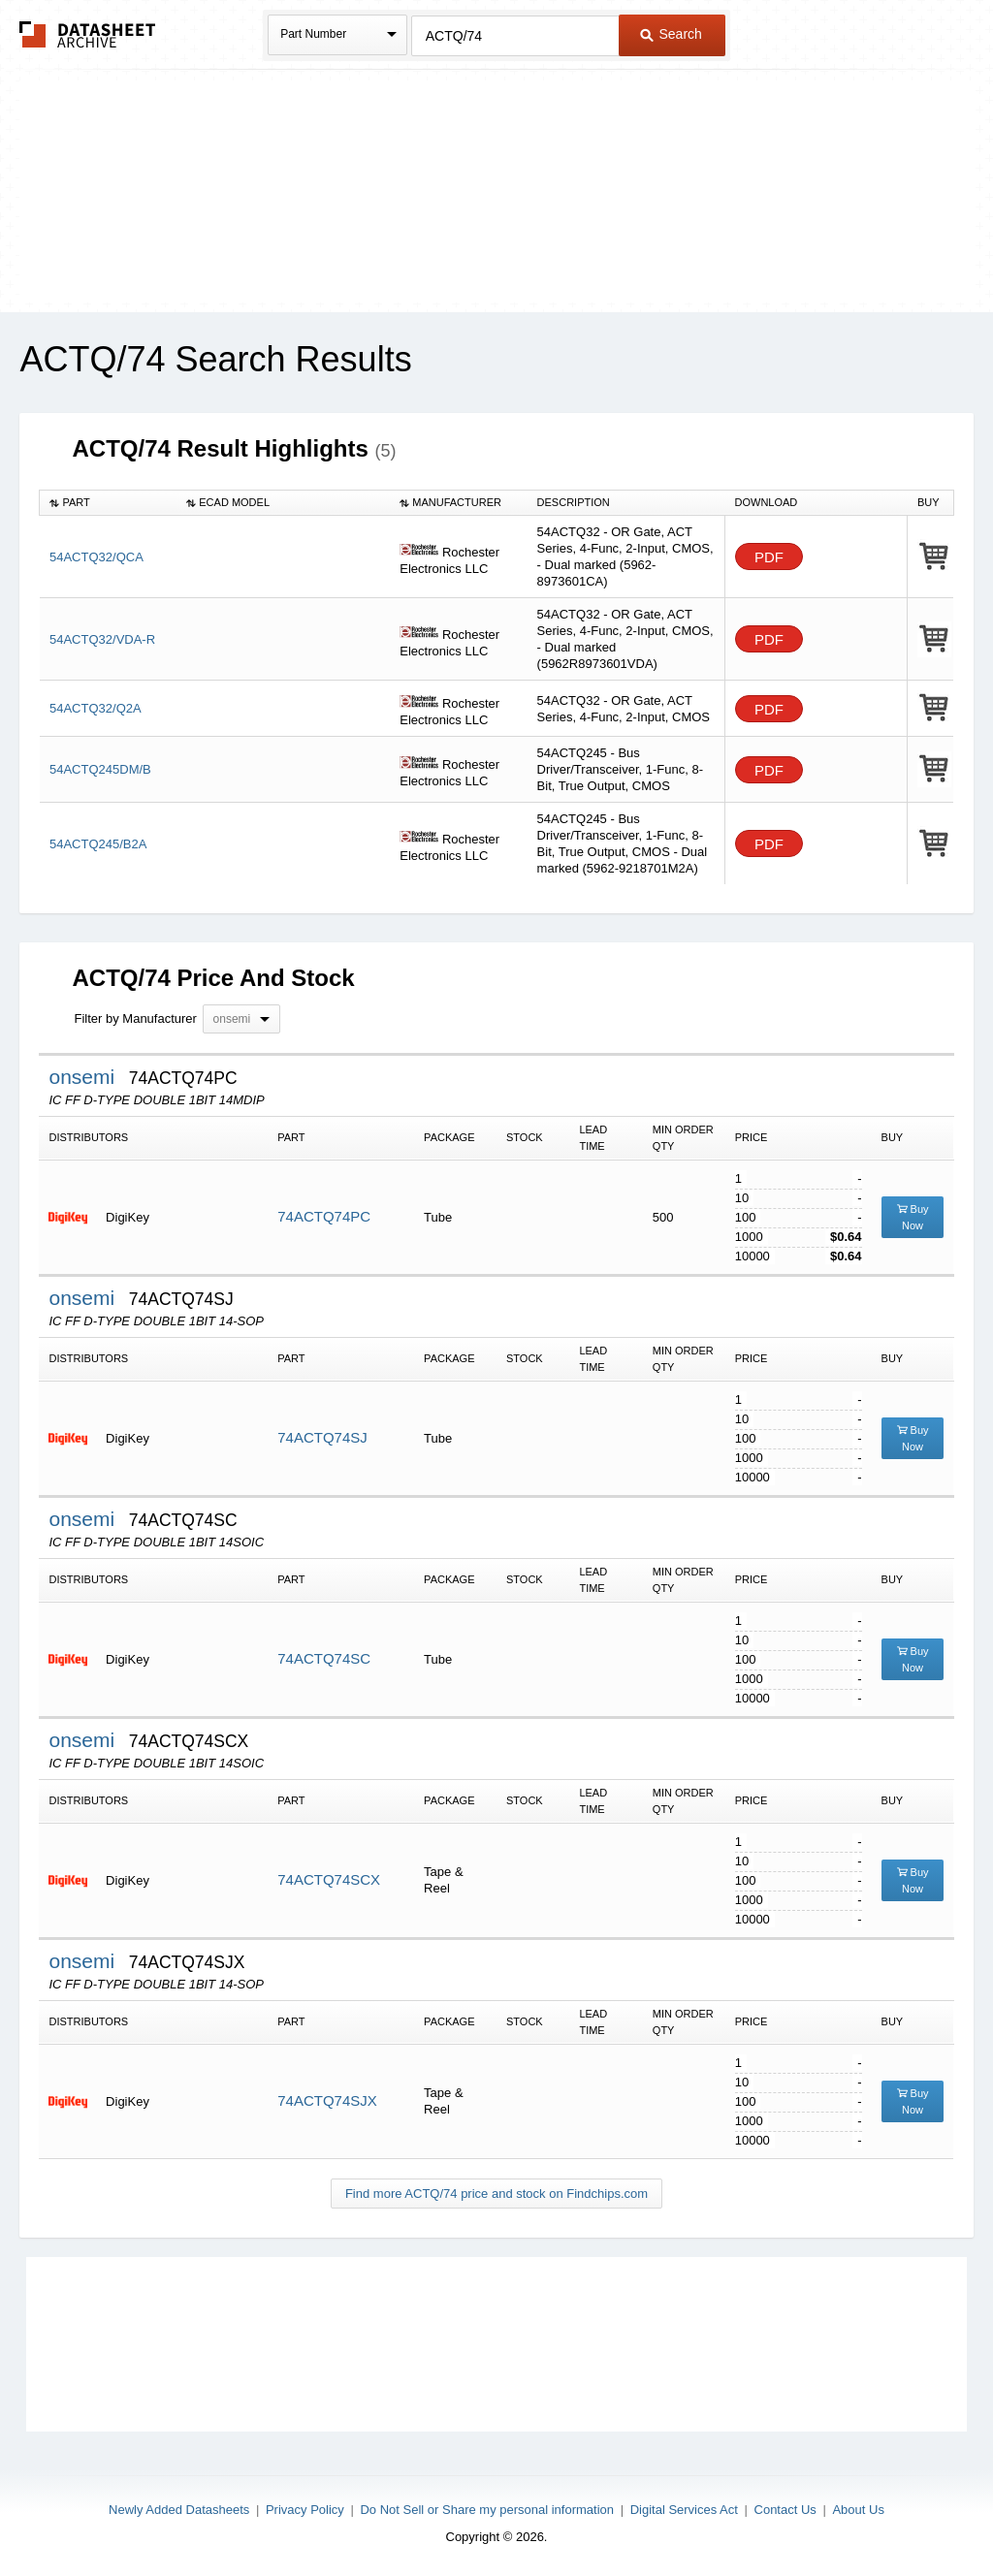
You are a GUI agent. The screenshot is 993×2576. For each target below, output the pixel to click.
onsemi (84, 1076)
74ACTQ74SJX (327, 2100)
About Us (857, 2509)
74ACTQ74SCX (328, 1879)
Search (671, 34)
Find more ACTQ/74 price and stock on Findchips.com (496, 2193)
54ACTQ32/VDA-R (102, 639)
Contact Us (785, 2509)
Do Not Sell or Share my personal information (487, 2509)
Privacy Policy (305, 2509)
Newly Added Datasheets (179, 2509)
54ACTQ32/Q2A (95, 708)
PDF (769, 557)
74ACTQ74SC (323, 1658)
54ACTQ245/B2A (97, 844)
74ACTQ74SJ (322, 1437)
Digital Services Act (684, 2509)
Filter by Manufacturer (135, 1018)
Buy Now (913, 1217)
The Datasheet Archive (87, 34)
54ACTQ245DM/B (100, 769)
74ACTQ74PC (323, 1216)
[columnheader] (108, 502)
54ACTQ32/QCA (96, 557)
